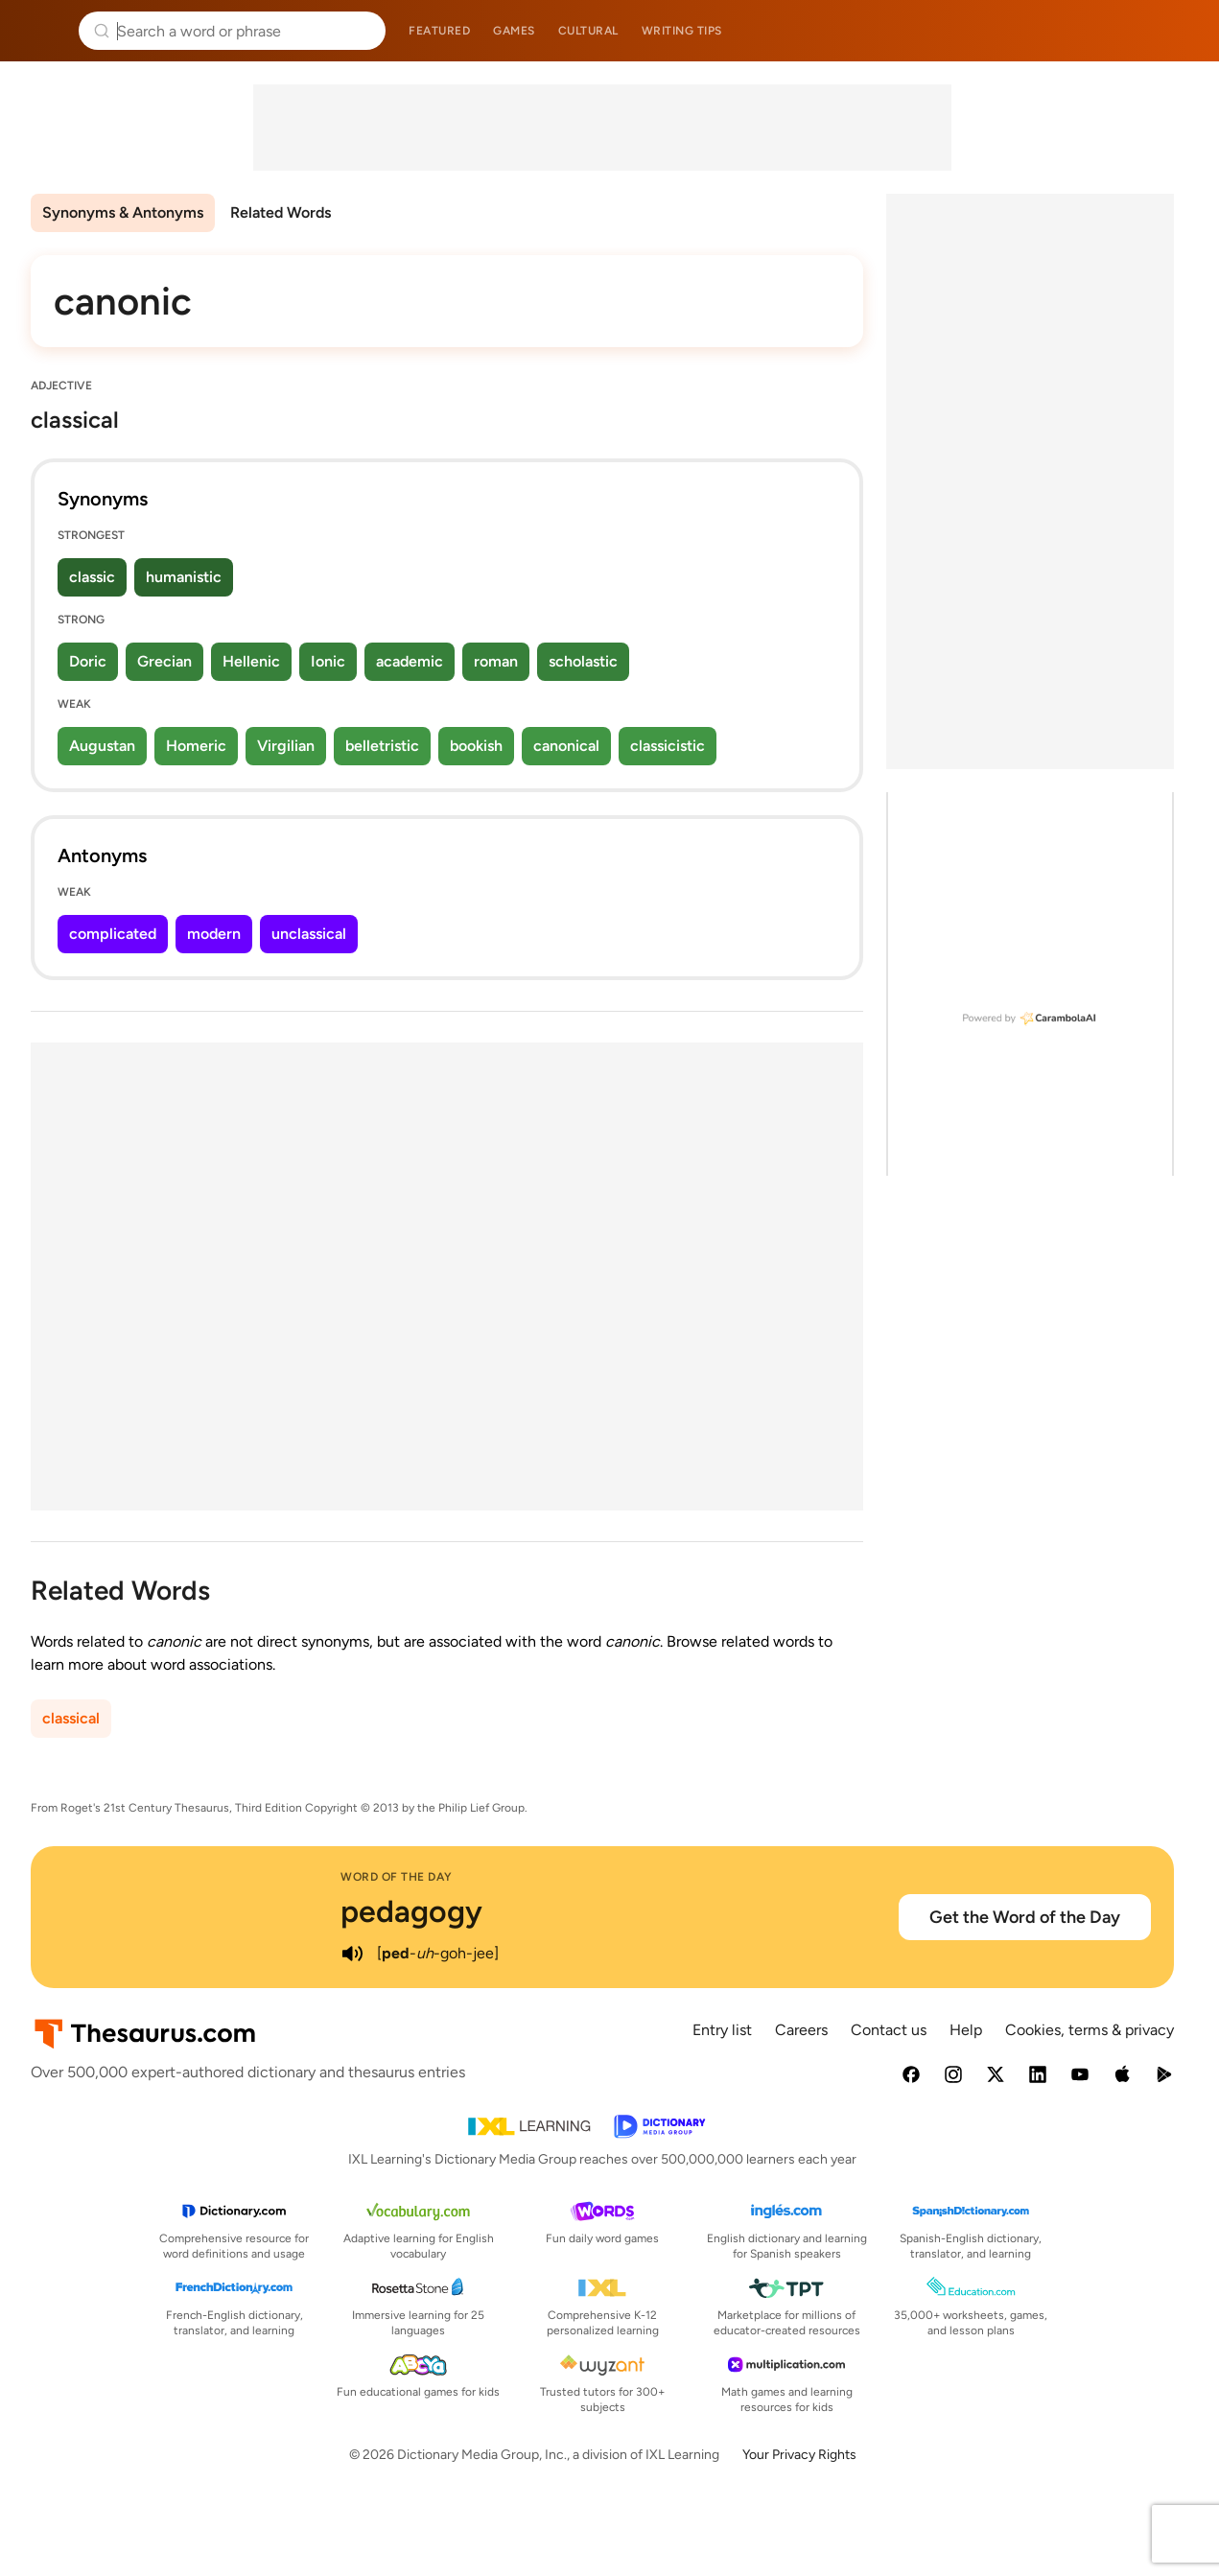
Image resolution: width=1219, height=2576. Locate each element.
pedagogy (411, 1911)
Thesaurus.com (43, 30)
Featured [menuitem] (439, 30)
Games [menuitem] (514, 30)
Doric (87, 661)
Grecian (164, 661)
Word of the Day (396, 1877)
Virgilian (286, 746)
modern (214, 934)
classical (71, 1718)
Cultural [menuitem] (588, 30)
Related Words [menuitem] (280, 212)
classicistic (667, 746)
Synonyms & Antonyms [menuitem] (122, 212)
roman (496, 661)
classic (92, 577)
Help (965, 2030)
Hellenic (251, 661)
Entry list (722, 2030)
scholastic (583, 661)
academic (409, 661)
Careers (801, 2030)
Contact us (888, 2030)
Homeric (196, 746)
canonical (566, 746)
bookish (476, 746)
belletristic (382, 746)
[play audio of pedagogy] (351, 1953)
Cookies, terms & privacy (1089, 2030)
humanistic (184, 577)
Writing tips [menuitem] (682, 30)
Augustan (102, 746)
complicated (112, 934)
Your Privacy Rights (799, 2455)
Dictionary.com (1177, 30)
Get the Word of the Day (1024, 1917)
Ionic (328, 661)
